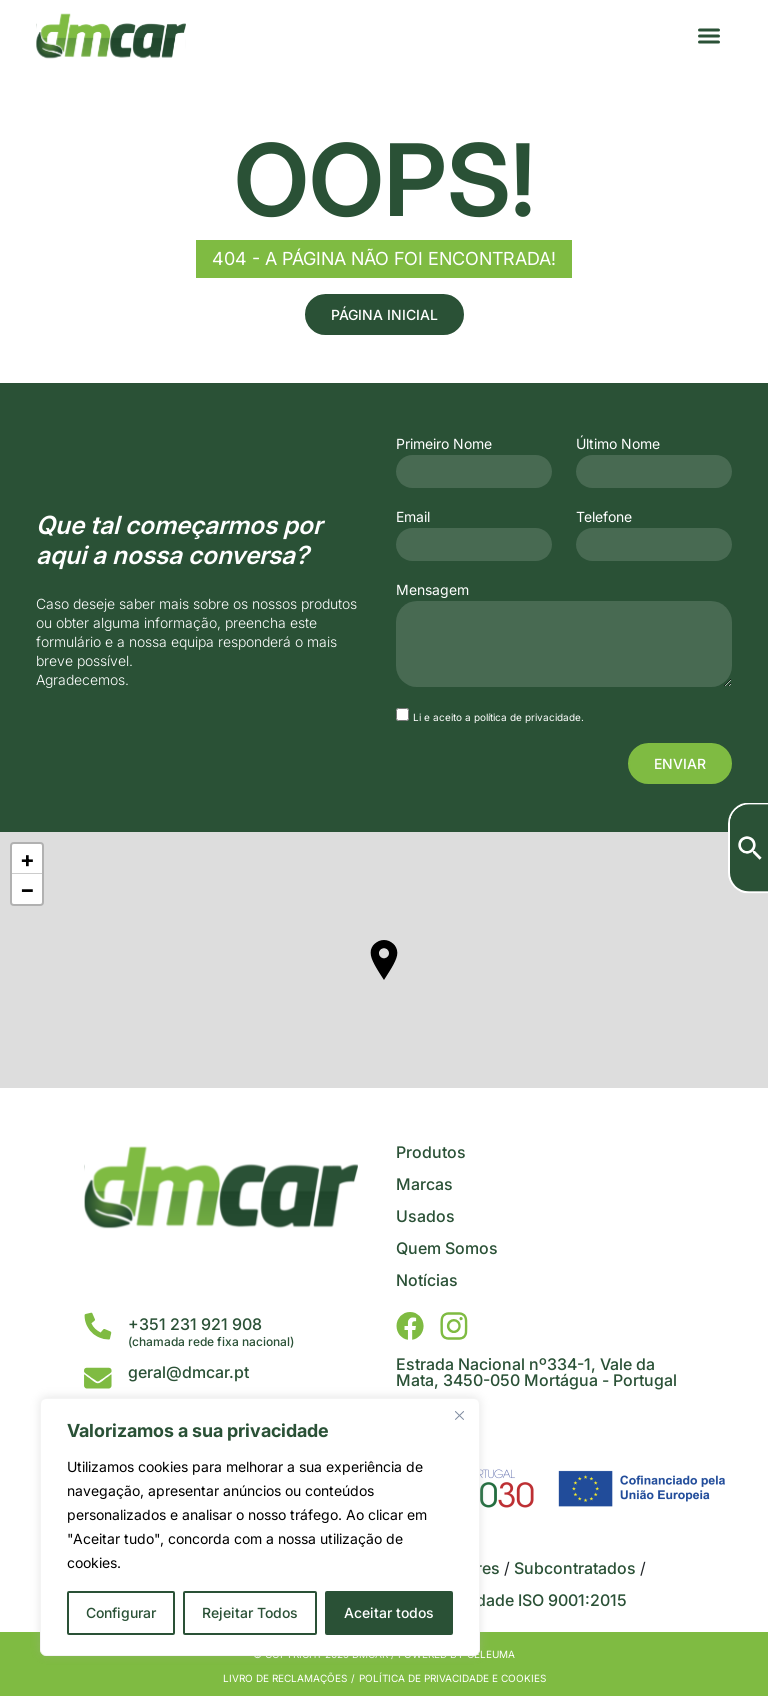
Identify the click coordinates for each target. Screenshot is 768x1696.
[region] (260, 1527)
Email (413, 517)
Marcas (424, 1184)
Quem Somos (447, 1248)
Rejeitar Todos (250, 1612)
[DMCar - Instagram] (454, 1326)
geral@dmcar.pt (188, 1372)
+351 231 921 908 (195, 1324)
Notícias (427, 1280)
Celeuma (491, 1654)
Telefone (604, 517)
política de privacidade (527, 717)
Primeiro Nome (444, 444)
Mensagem (432, 590)
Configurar (121, 1612)
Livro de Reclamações (285, 1678)
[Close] (459, 1415)
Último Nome (618, 444)
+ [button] (27, 859)
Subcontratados (575, 1568)
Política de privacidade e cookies (452, 1678)
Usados (425, 1216)
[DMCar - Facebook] (410, 1326)
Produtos (431, 1152)
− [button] (27, 889)
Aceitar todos (389, 1612)
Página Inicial (384, 314)
